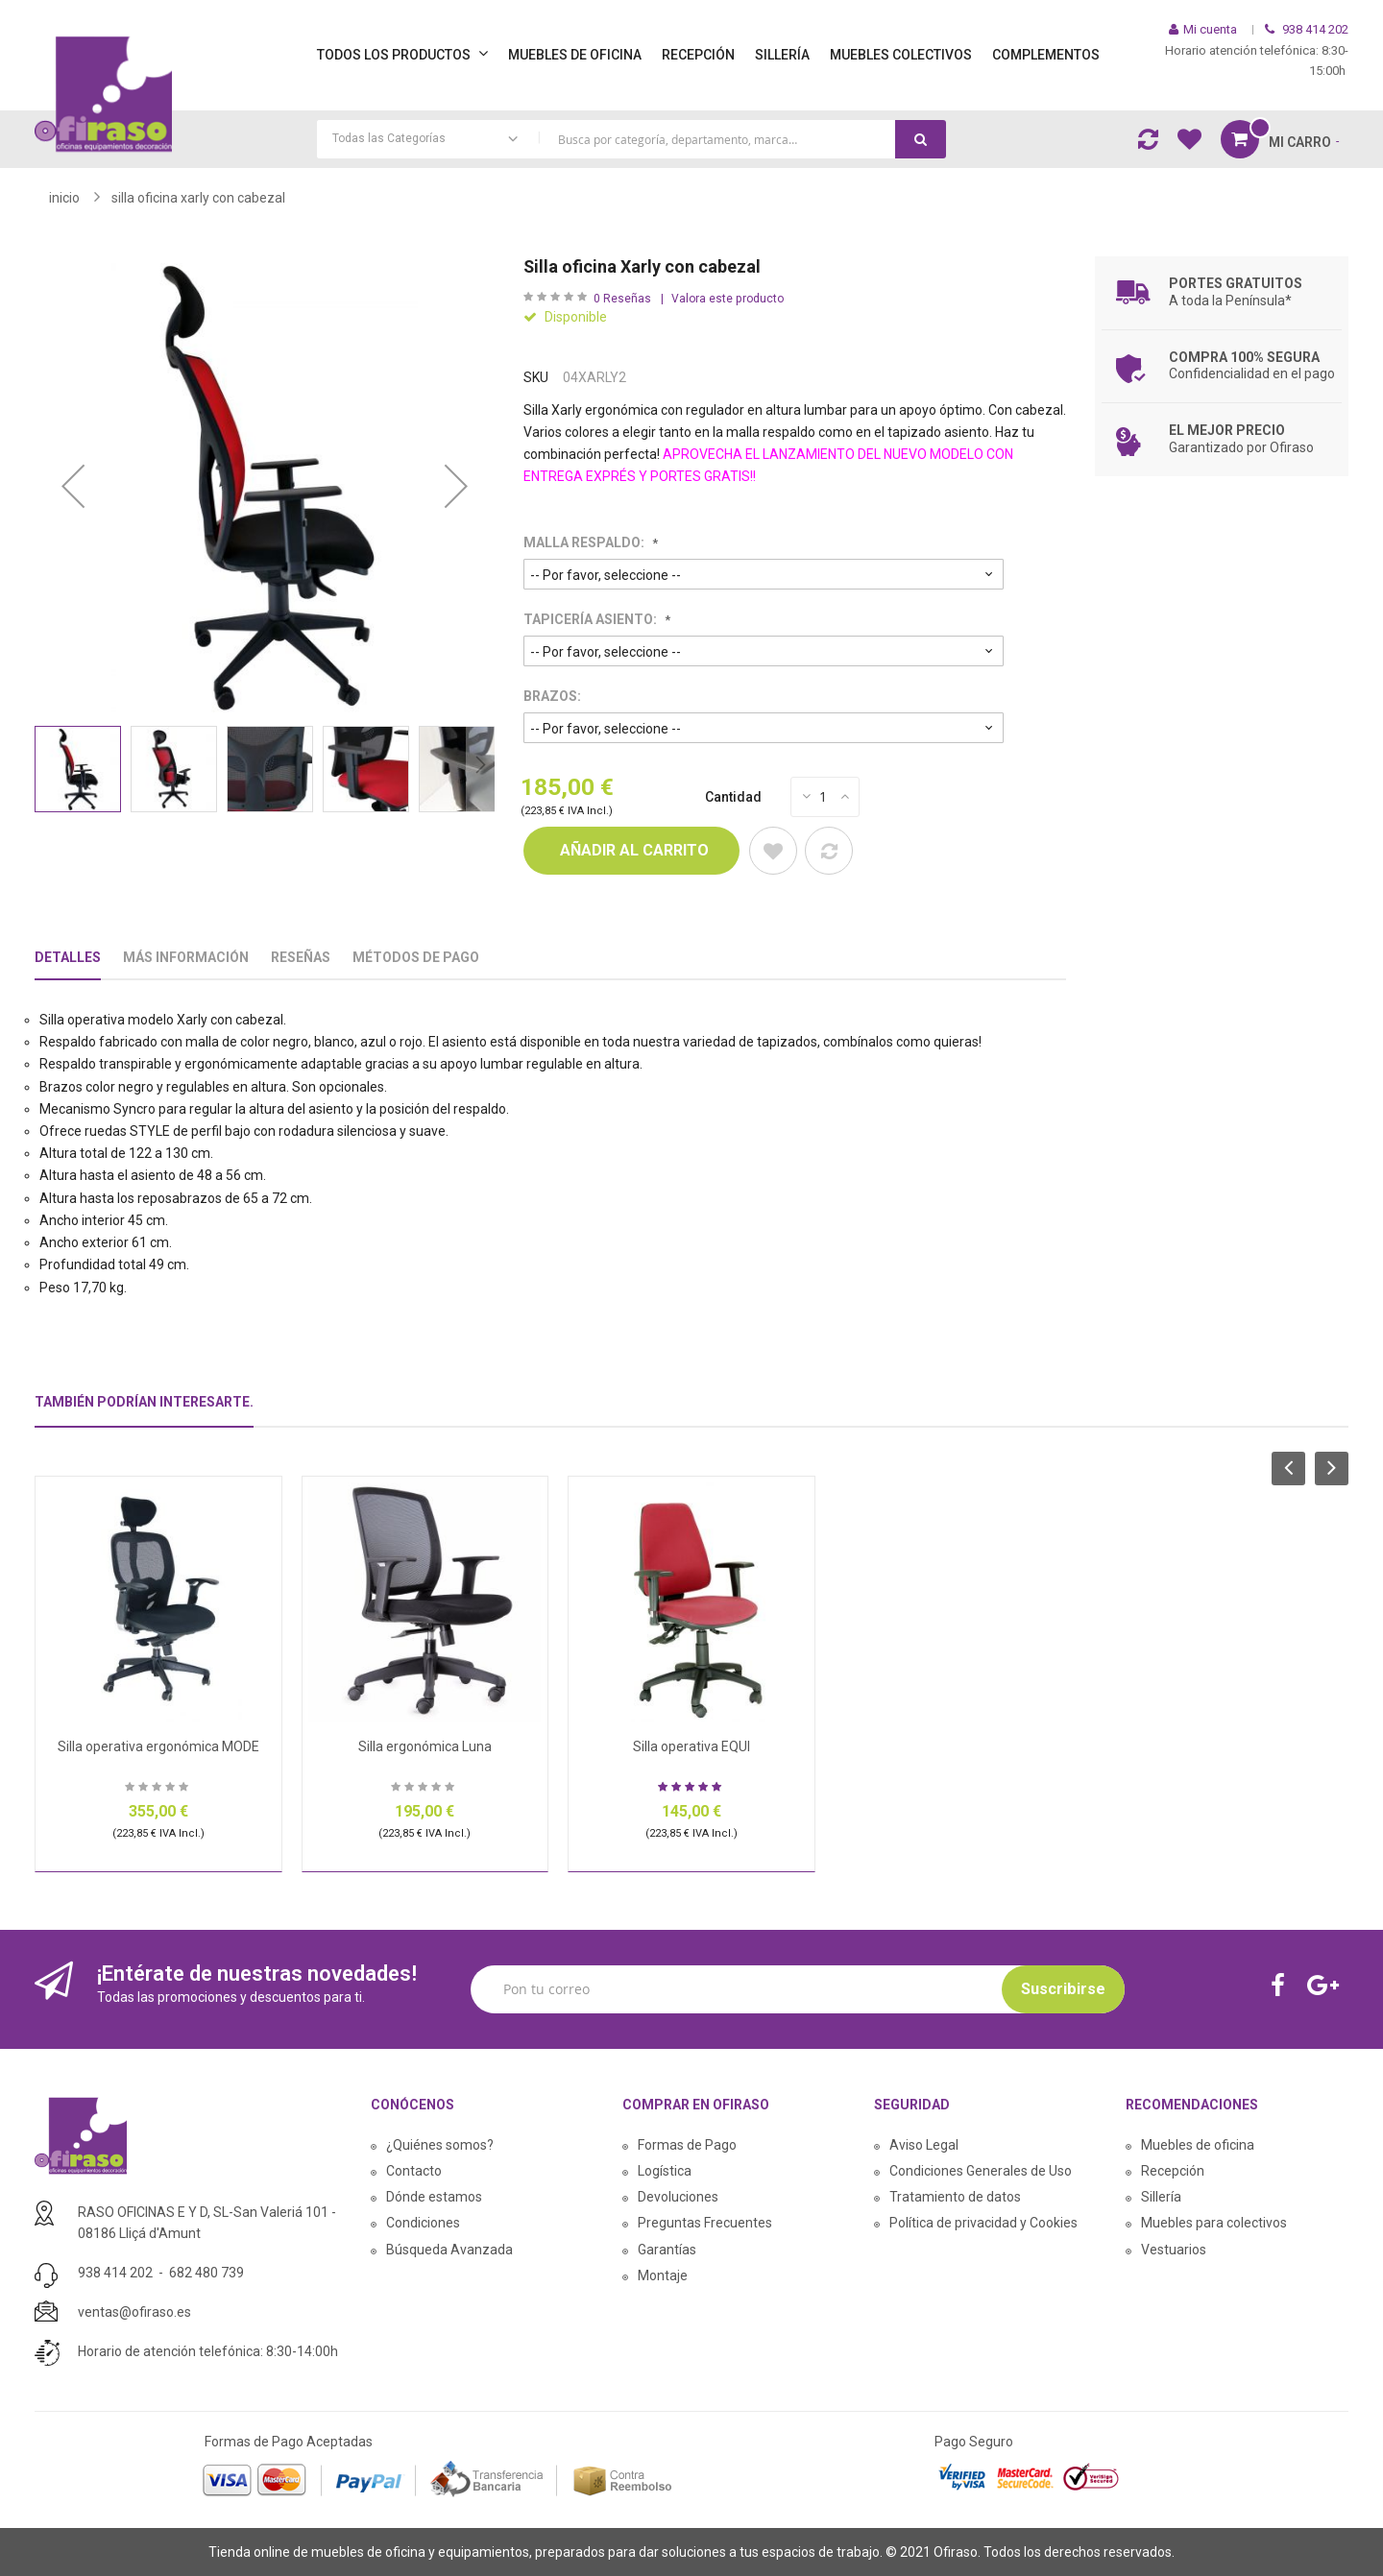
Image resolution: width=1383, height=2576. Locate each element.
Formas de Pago (687, 2145)
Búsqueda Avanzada (449, 2249)
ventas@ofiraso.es (134, 2312)
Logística (665, 2171)
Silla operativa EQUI (691, 1746)
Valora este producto (727, 298)
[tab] (144, 1410)
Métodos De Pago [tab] (415, 957)
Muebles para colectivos (1214, 2222)
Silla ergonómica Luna (425, 1746)
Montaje (663, 2275)
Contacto (414, 2171)
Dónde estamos (434, 2196)
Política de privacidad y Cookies (983, 2222)
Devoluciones (678, 2196)
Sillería (1161, 2196)
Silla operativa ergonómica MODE (158, 1746)
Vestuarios (1173, 2249)
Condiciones (423, 2222)
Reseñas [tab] (300, 957)
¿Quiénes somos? (440, 2145)
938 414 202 (115, 2272)
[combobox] (631, 139)
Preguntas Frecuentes (705, 2222)
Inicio (64, 197)
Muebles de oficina (1197, 2145)
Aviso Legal (923, 2145)
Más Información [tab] (186, 957)
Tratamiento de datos (955, 2196)
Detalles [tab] (68, 957)
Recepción (1172, 2171)
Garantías (667, 2249)
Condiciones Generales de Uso (980, 2171)
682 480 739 (206, 2272)
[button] (73, 486)
